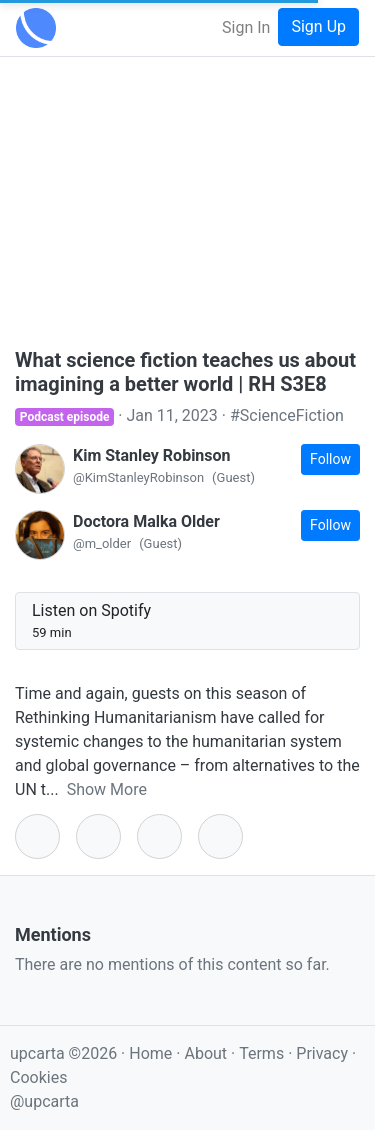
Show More (107, 789)
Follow (330, 459)
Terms (263, 1053)
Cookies (38, 1077)
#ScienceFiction (287, 415)
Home (150, 1053)
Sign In (246, 27)
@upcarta (44, 1101)
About (205, 1053)
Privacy (324, 1053)
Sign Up (318, 26)
